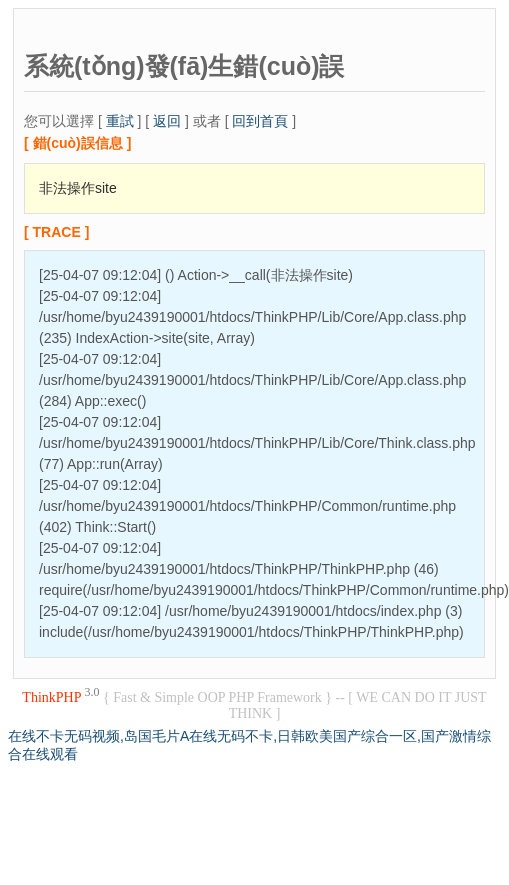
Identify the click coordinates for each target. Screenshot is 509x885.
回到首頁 (260, 121)
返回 (167, 121)
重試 (120, 121)
